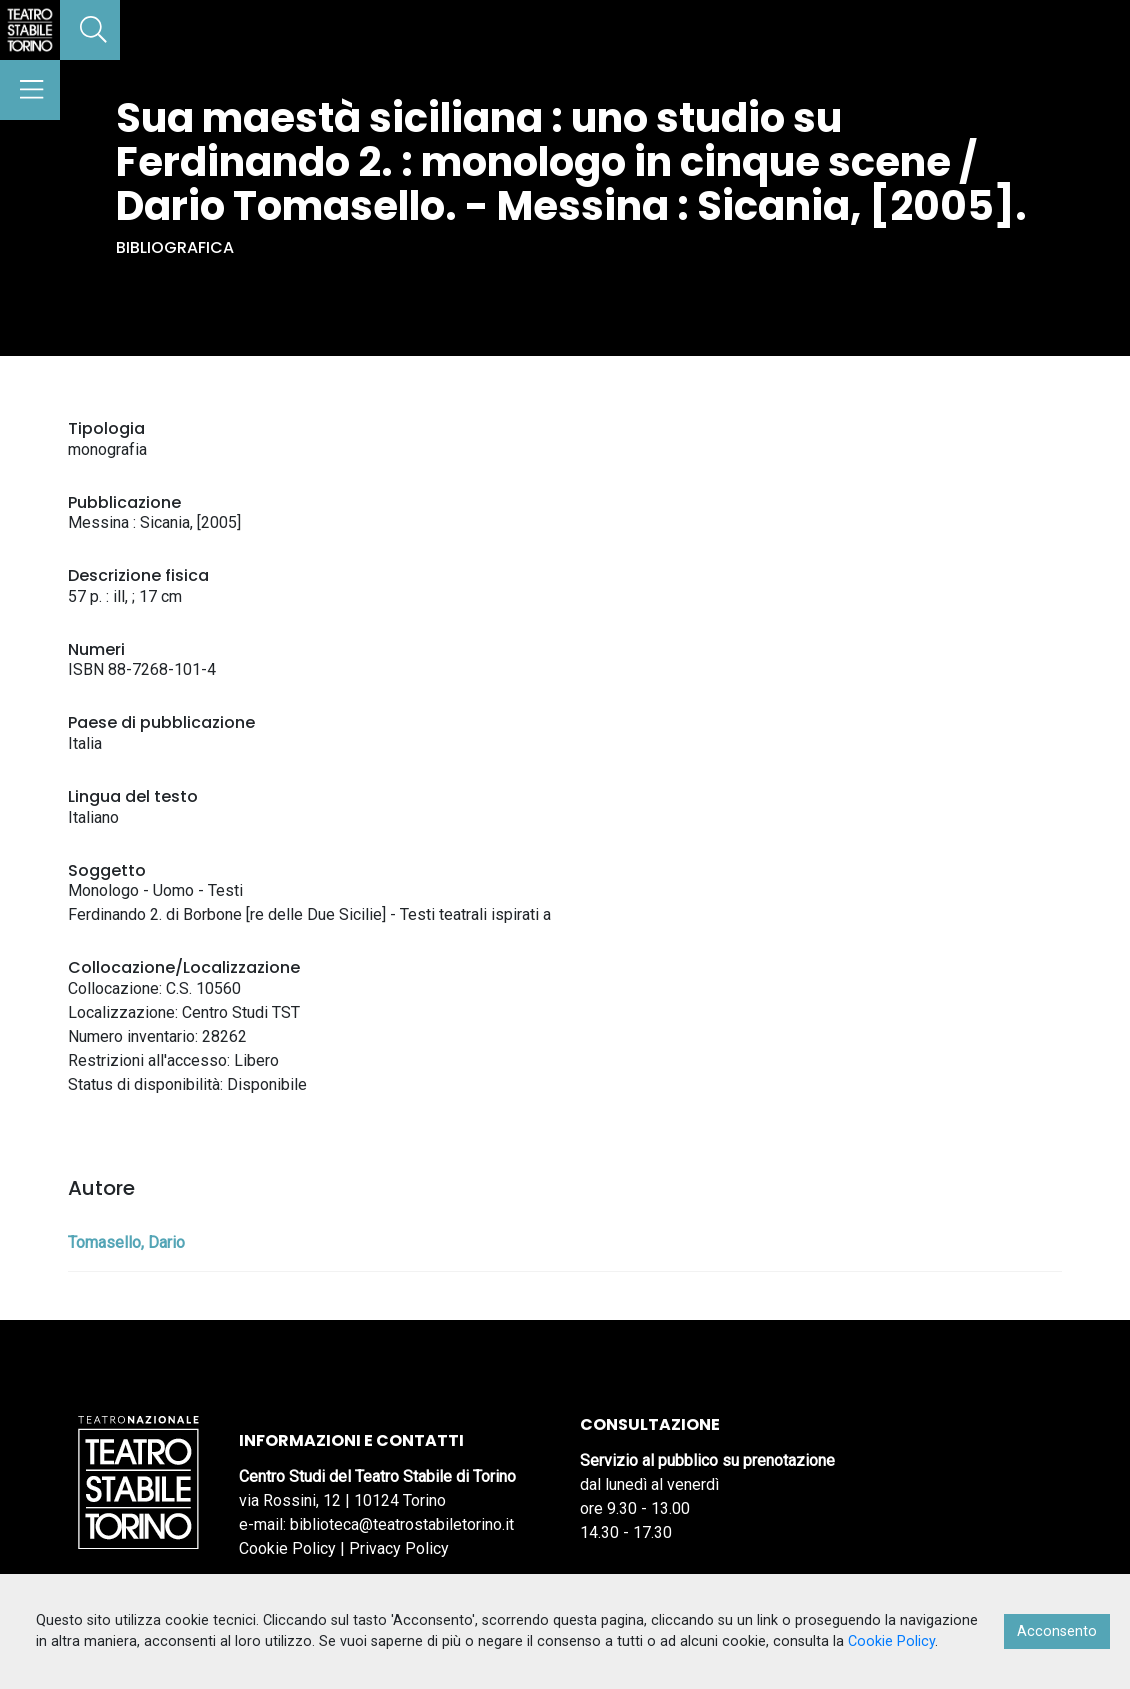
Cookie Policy (287, 1548)
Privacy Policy (399, 1548)
